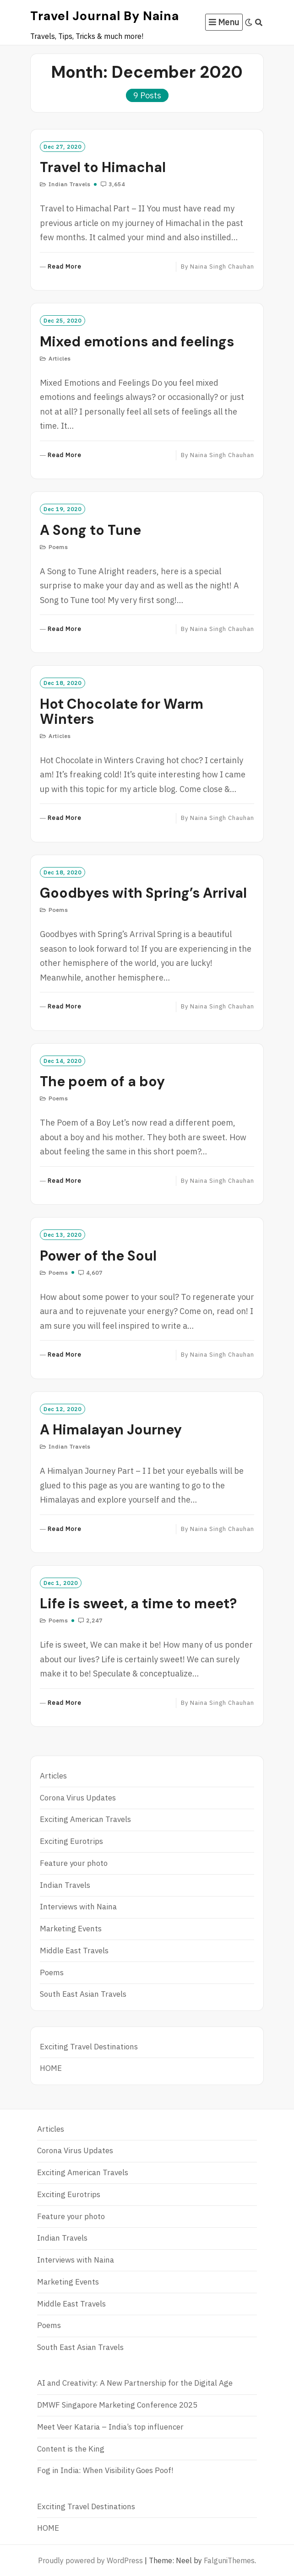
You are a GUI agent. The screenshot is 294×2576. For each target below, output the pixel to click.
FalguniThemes (229, 2560)
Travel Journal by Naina (104, 16)
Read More (65, 267)
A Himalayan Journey (111, 1430)
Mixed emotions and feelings (137, 341)
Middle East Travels (74, 1950)
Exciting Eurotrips (71, 1841)
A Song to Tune (90, 530)
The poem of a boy (102, 1081)
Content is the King (70, 2449)
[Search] (259, 22)
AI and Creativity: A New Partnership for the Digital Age (135, 2383)
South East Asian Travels (83, 1994)
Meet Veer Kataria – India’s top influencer (110, 2427)
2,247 (93, 1620)
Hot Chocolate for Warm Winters (121, 711)
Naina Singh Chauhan (222, 266)
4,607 (93, 1272)
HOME (51, 2068)
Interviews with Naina (78, 1907)
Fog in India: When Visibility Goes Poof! (105, 2470)
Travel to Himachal (103, 167)
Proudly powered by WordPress (90, 2560)
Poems (58, 547)
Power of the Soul (98, 1256)
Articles (60, 358)
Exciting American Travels (85, 1819)
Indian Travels (70, 184)
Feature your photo (74, 1863)
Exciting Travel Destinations (89, 2047)
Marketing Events (71, 1929)
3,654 (116, 184)
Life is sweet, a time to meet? (138, 1603)
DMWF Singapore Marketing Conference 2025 (117, 2405)
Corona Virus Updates (78, 1798)
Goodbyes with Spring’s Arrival (143, 893)
